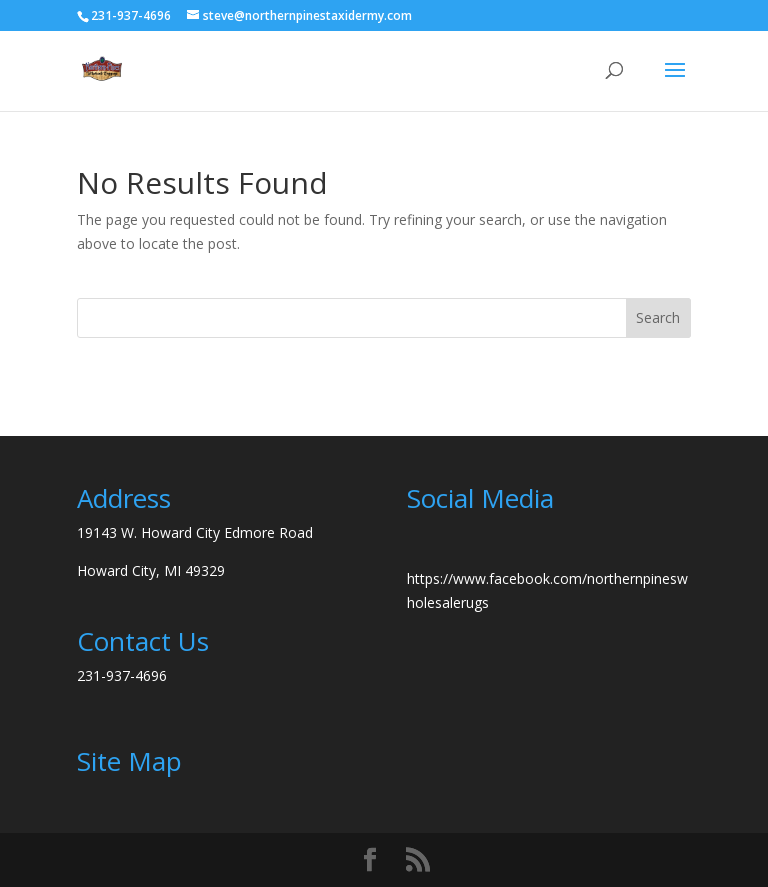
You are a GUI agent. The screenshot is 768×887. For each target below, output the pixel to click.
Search (658, 317)
